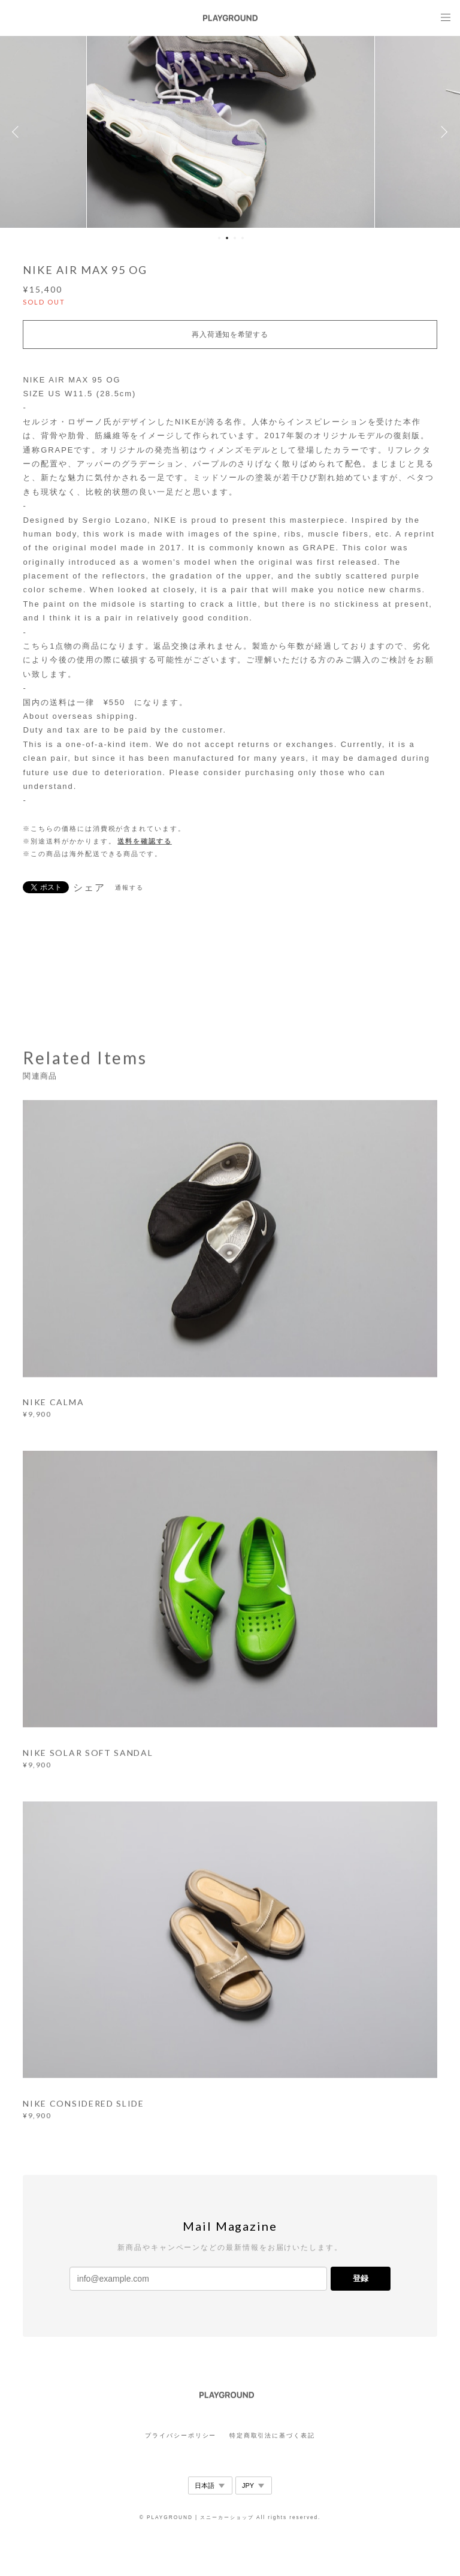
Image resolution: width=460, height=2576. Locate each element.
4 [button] (242, 238)
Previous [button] (18, 132)
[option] (230, 132)
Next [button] (442, 132)
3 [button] (235, 238)
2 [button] (227, 238)
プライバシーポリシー (180, 2435)
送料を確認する (144, 841)
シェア (89, 888)
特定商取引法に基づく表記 (272, 2435)
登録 (360, 2278)
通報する (129, 887)
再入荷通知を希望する (230, 334)
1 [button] (219, 238)
